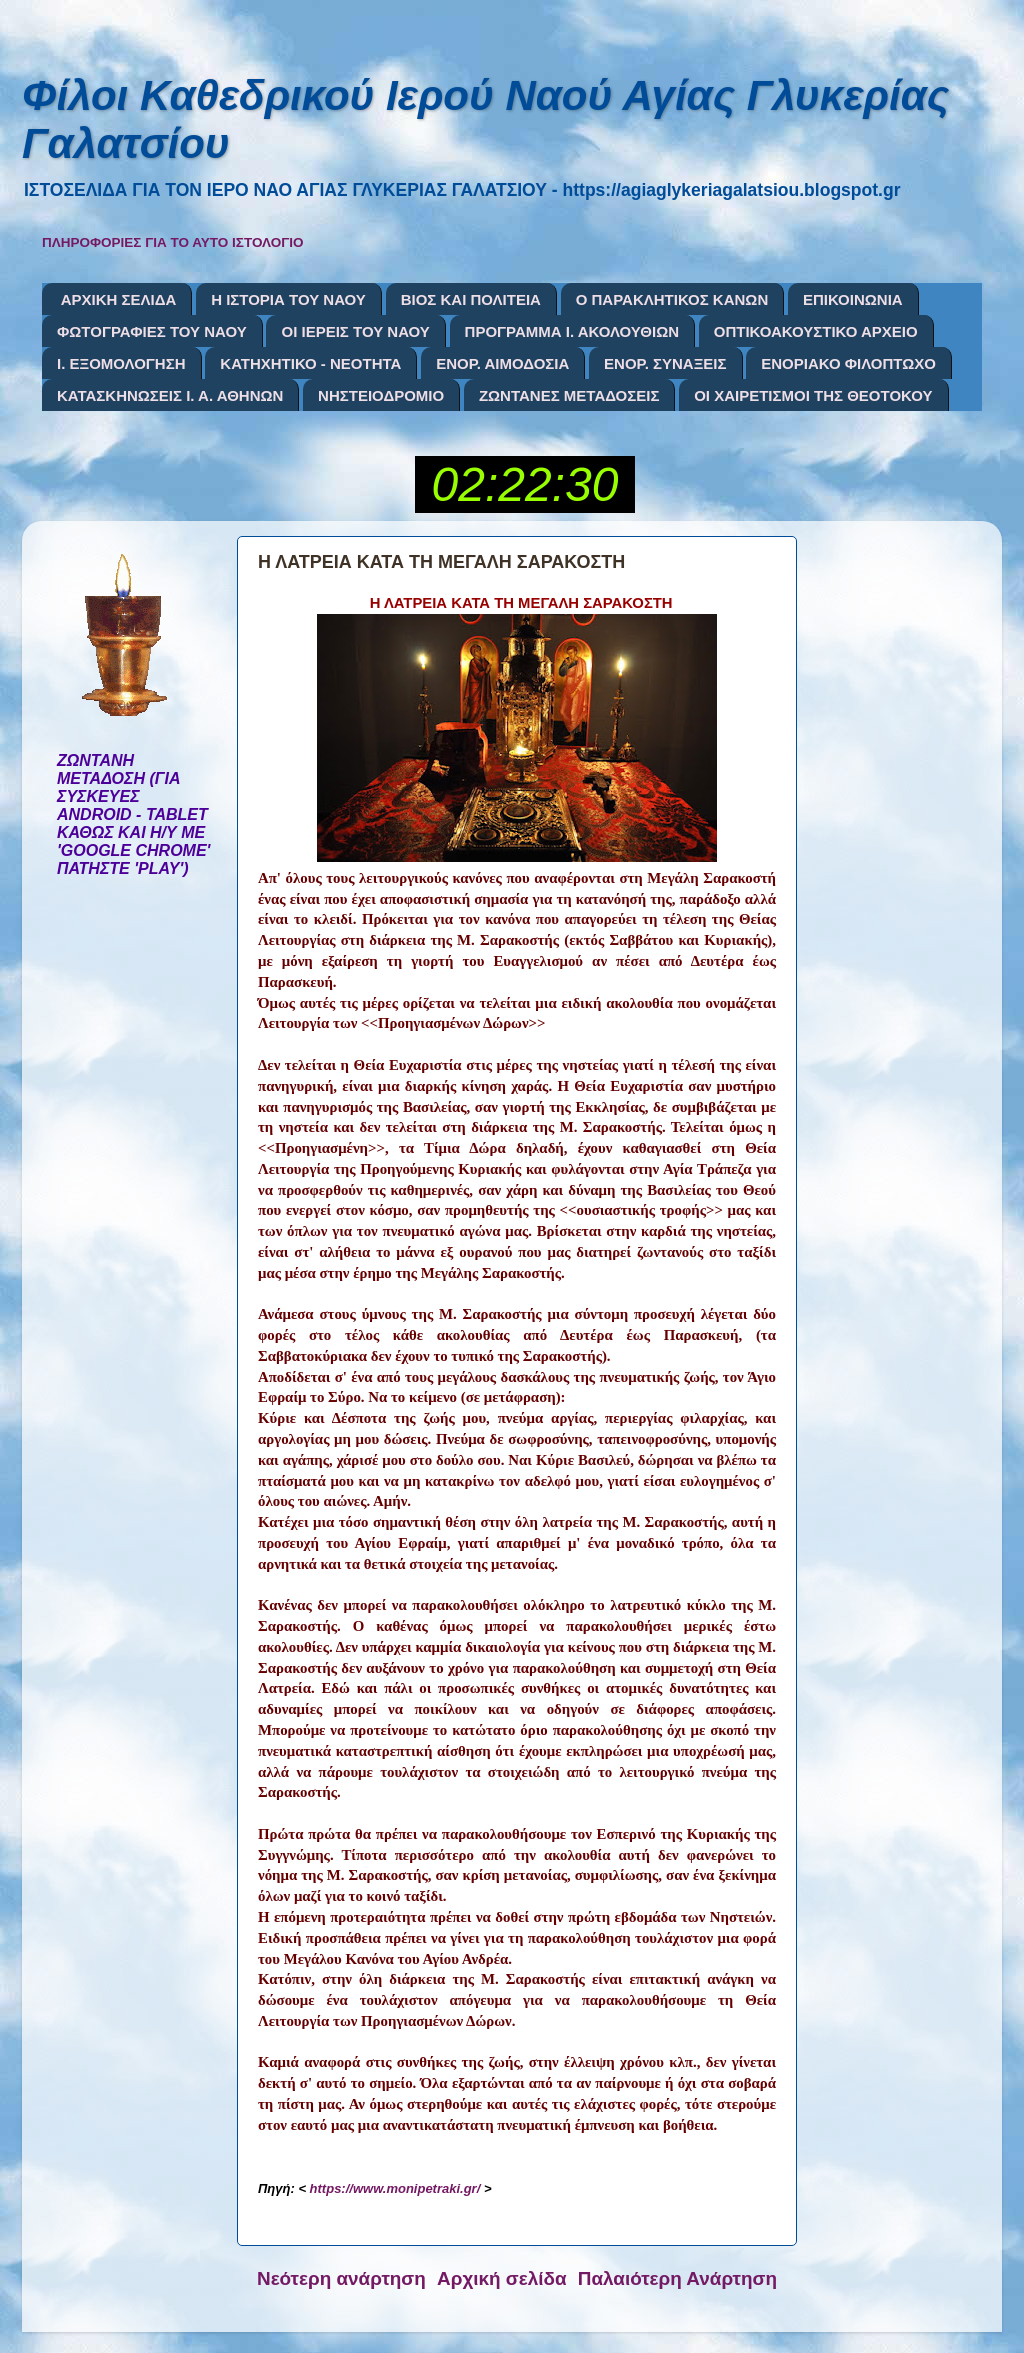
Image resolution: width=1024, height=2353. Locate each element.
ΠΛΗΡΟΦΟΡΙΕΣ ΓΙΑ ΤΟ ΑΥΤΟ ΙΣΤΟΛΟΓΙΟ (173, 242)
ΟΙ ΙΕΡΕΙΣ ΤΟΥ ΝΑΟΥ (355, 331)
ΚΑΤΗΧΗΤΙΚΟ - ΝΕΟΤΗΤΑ (310, 363)
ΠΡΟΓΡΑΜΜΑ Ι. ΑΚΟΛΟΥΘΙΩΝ (572, 331)
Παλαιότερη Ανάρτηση (677, 2278)
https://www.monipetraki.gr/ (395, 2188)
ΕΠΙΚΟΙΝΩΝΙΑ (853, 299)
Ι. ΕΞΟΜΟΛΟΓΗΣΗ (121, 363)
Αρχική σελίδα (502, 2278)
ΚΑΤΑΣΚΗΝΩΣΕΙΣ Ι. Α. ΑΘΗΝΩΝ (170, 395)
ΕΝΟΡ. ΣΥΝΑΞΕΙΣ (665, 363)
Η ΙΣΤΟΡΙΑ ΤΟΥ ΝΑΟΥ (288, 299)
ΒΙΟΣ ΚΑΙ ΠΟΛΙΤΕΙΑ (471, 299)
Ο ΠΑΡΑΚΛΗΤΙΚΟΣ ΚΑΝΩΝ (672, 299)
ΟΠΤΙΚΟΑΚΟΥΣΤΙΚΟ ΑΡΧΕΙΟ (816, 331)
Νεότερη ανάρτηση (341, 2278)
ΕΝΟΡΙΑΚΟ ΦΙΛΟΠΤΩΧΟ (848, 363)
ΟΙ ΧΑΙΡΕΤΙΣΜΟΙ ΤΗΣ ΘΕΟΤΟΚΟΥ (813, 395)
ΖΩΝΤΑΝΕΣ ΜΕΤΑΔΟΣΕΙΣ (569, 395)
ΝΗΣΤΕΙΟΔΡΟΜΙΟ (381, 395)
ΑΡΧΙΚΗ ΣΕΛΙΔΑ (119, 299)
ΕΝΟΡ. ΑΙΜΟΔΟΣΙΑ (502, 363)
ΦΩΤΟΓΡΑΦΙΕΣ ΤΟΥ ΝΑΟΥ (152, 331)
